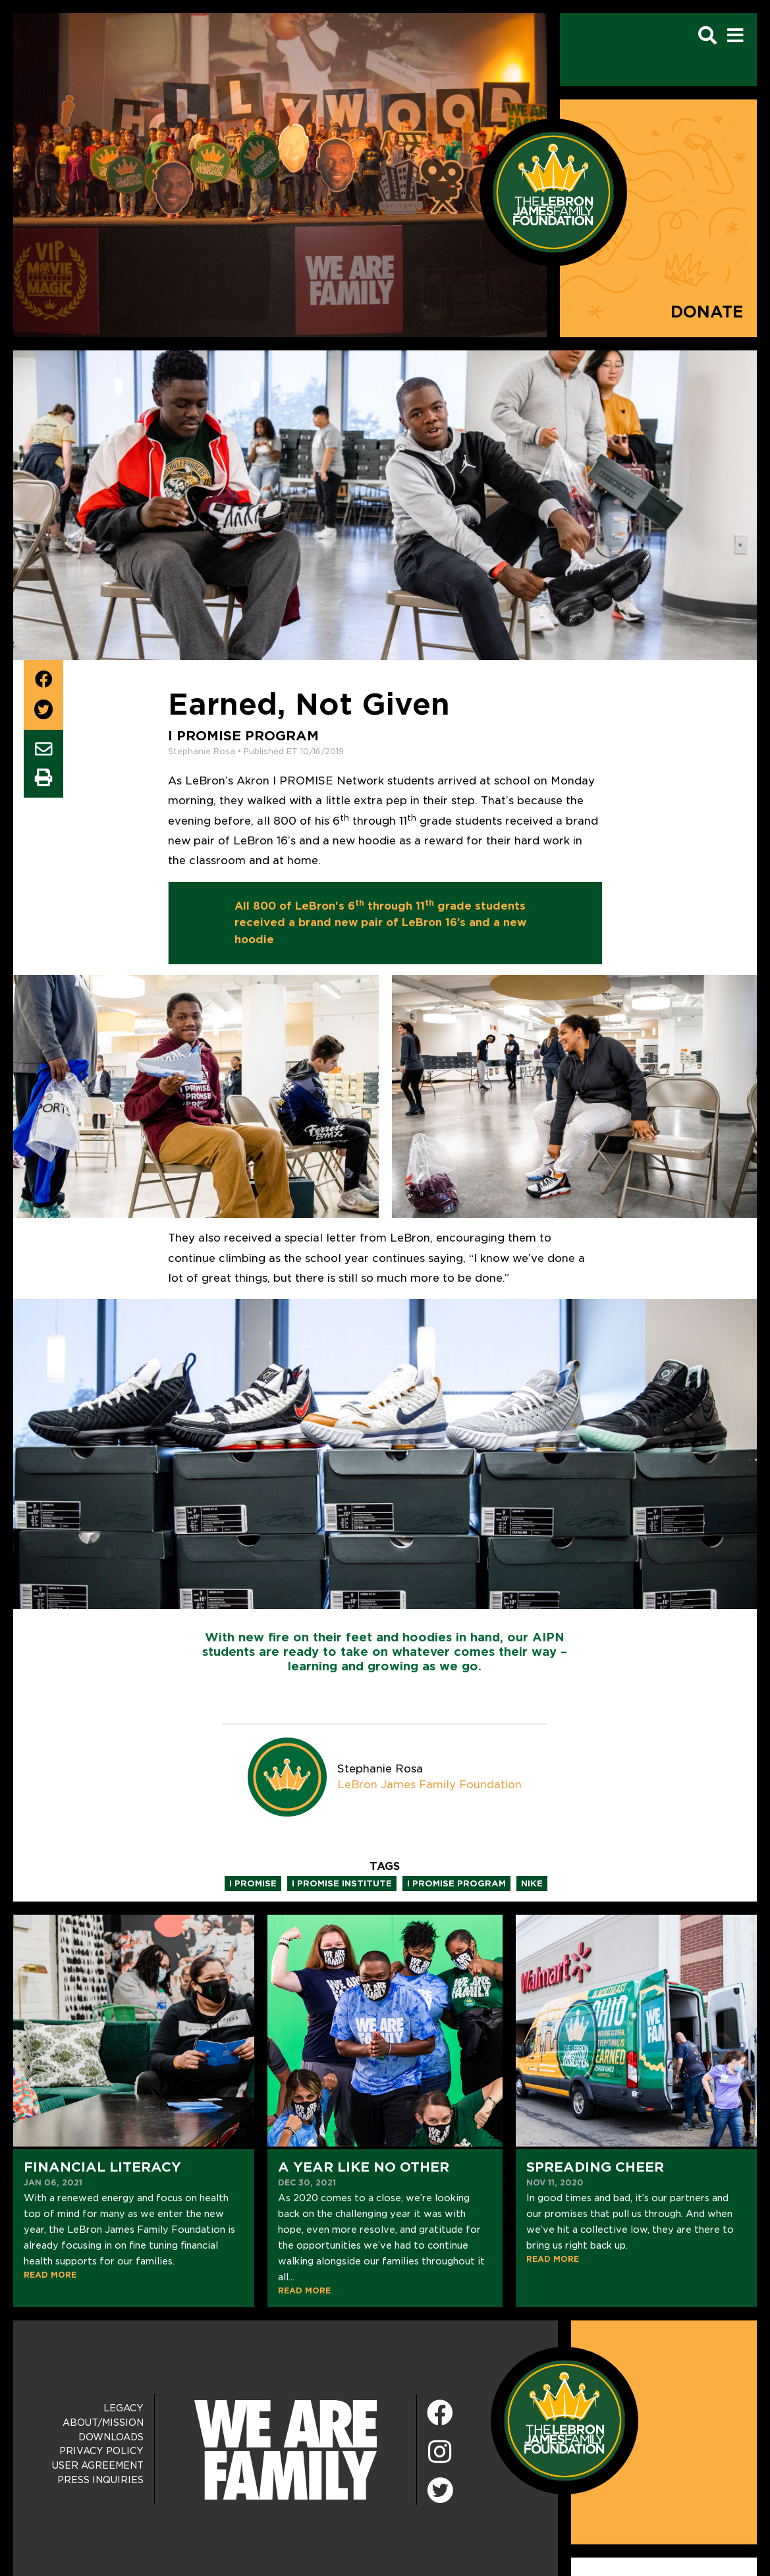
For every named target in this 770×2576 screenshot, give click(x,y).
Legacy (123, 2408)
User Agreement (98, 2465)
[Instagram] (440, 2452)
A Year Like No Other (363, 2167)
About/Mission (103, 2422)
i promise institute (342, 1883)
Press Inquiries (100, 2480)
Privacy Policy (101, 2451)
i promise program (456, 1883)
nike (532, 1883)
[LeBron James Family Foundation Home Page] (564, 2420)
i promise (253, 1883)
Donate (707, 311)
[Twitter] (440, 2488)
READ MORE (50, 2275)
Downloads (111, 2437)
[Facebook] (440, 2413)
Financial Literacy (102, 2167)
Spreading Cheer (595, 2167)
